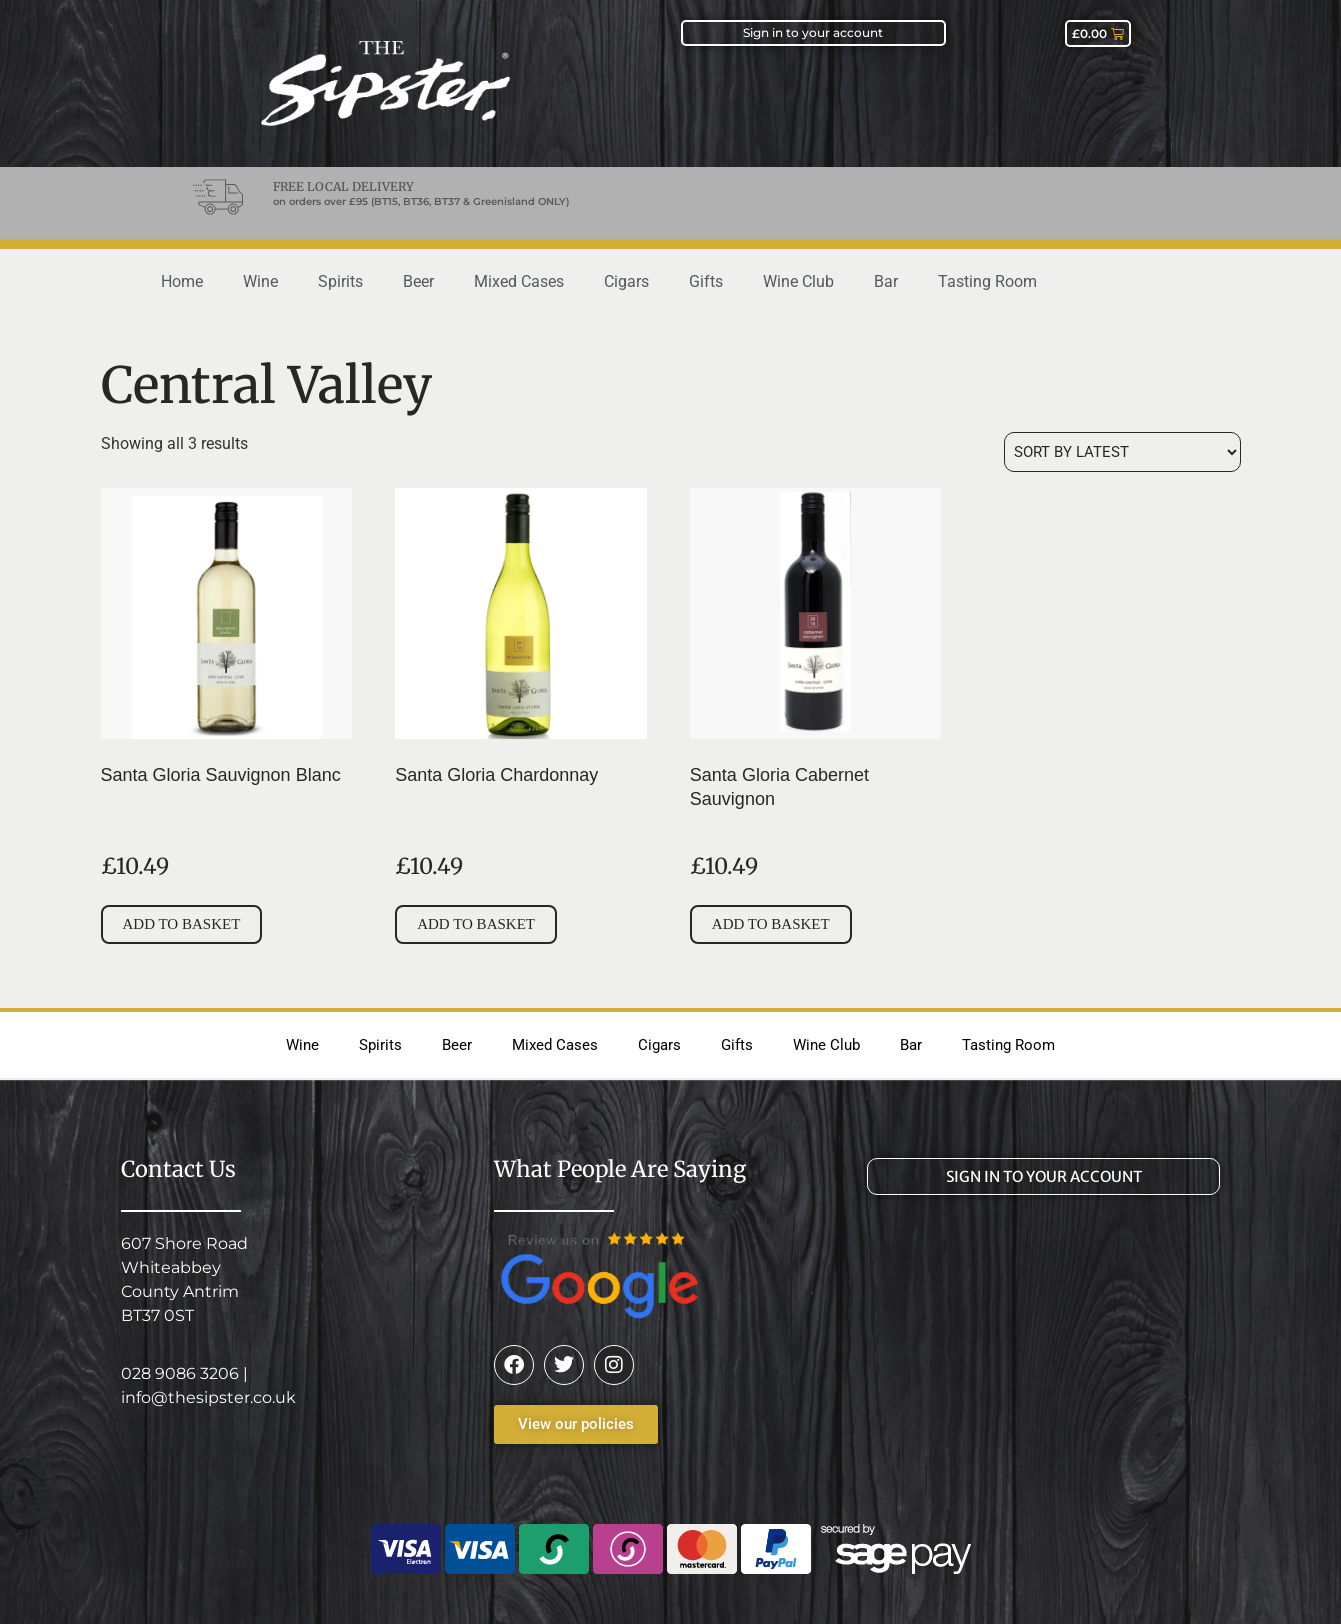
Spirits (340, 281)
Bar (886, 281)
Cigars (626, 281)
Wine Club (798, 281)
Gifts (706, 281)
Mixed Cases (519, 281)
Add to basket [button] (182, 924)
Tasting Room (987, 281)
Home (182, 281)
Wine (260, 281)
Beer (418, 281)
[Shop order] (1122, 452)
